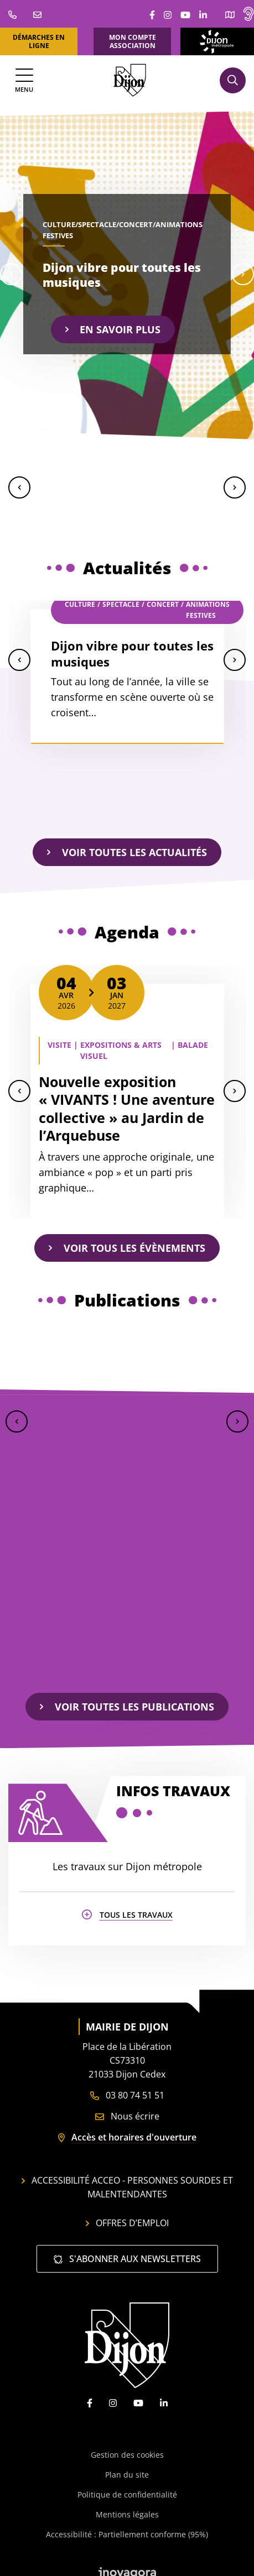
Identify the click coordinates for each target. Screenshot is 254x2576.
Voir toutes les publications (127, 1706)
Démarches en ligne (39, 41)
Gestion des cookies (127, 2446)
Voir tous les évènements (127, 1248)
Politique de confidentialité (127, 2486)
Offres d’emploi (127, 2214)
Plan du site (127, 2466)
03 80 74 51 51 (127, 2087)
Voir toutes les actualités (126, 852)
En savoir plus (112, 329)
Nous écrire (127, 2108)
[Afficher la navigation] (24, 80)
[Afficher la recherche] (233, 80)
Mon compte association (132, 41)
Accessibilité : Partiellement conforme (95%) (127, 2526)
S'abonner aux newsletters (127, 2250)
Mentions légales (127, 2506)
